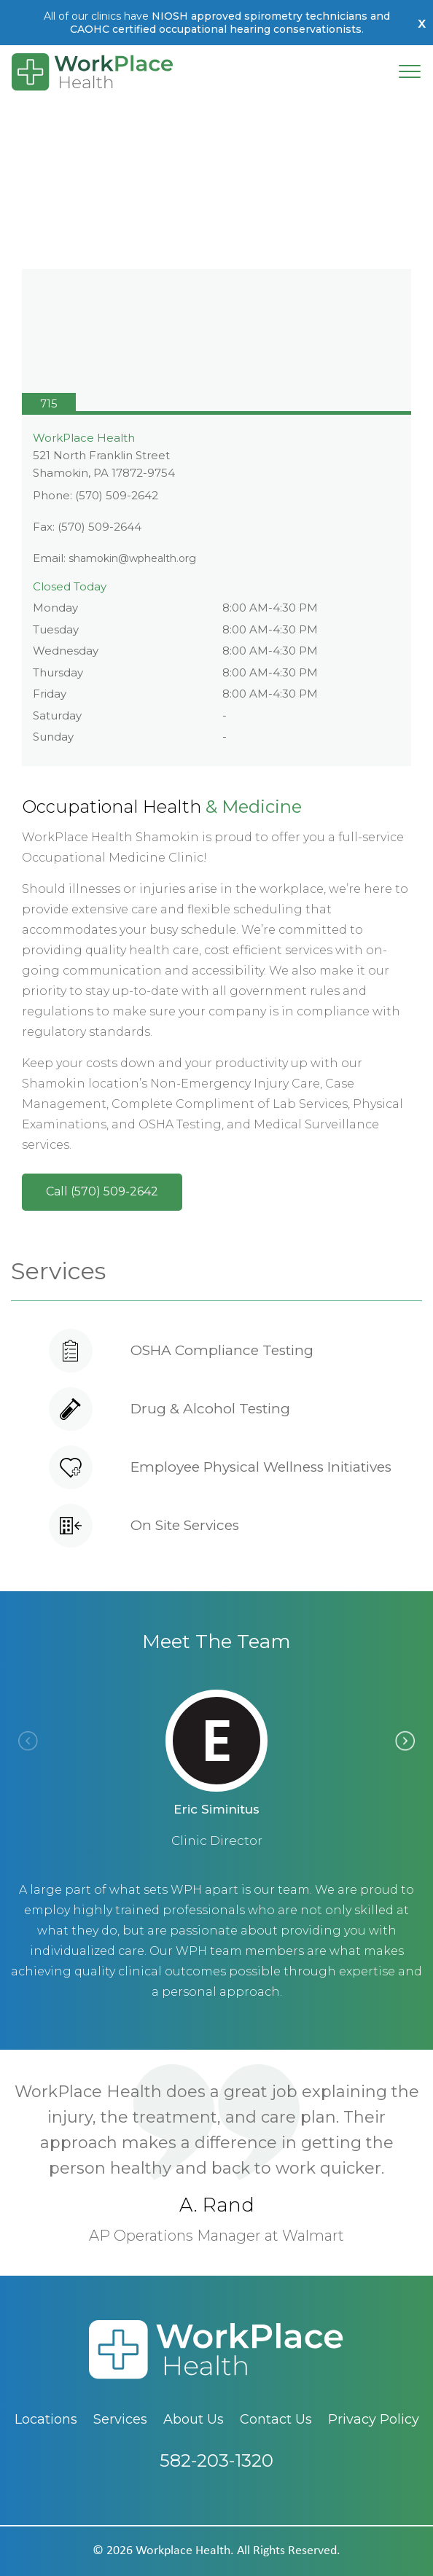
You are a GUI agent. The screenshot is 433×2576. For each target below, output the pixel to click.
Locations (46, 2419)
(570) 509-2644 (99, 527)
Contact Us (276, 2419)
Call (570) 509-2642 (102, 1191)
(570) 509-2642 (116, 495)
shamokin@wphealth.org (132, 558)
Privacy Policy (373, 2419)
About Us (193, 2419)
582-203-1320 (216, 2487)
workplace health (183, 2551)
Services (120, 2419)
